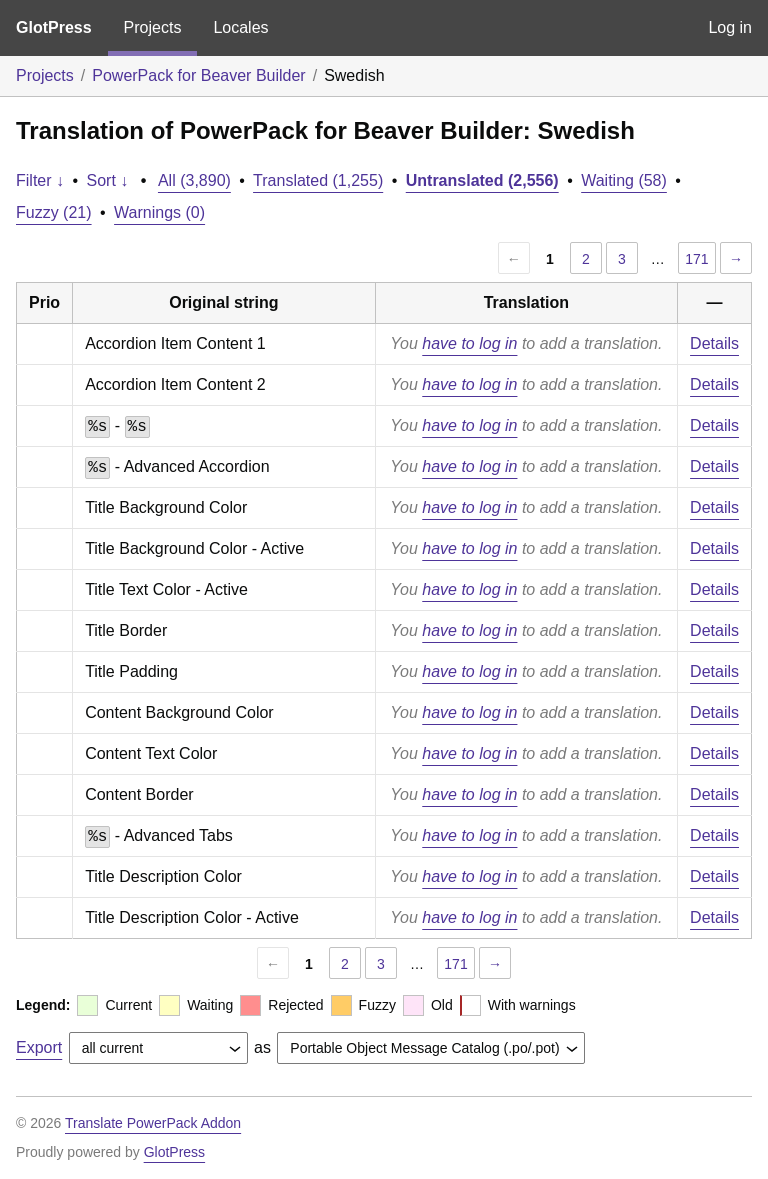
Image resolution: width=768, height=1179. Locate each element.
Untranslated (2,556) (482, 180)
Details (714, 343)
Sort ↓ (108, 180)
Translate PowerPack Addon (153, 1123)
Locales (240, 27)
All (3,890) (194, 180)
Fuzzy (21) (54, 212)
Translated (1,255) (318, 180)
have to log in (469, 343)
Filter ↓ (40, 180)
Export (39, 1047)
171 (696, 259)
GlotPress (54, 27)
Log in (730, 27)
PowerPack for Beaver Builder (198, 75)
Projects (153, 27)
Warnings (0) (159, 212)
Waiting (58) (624, 180)
